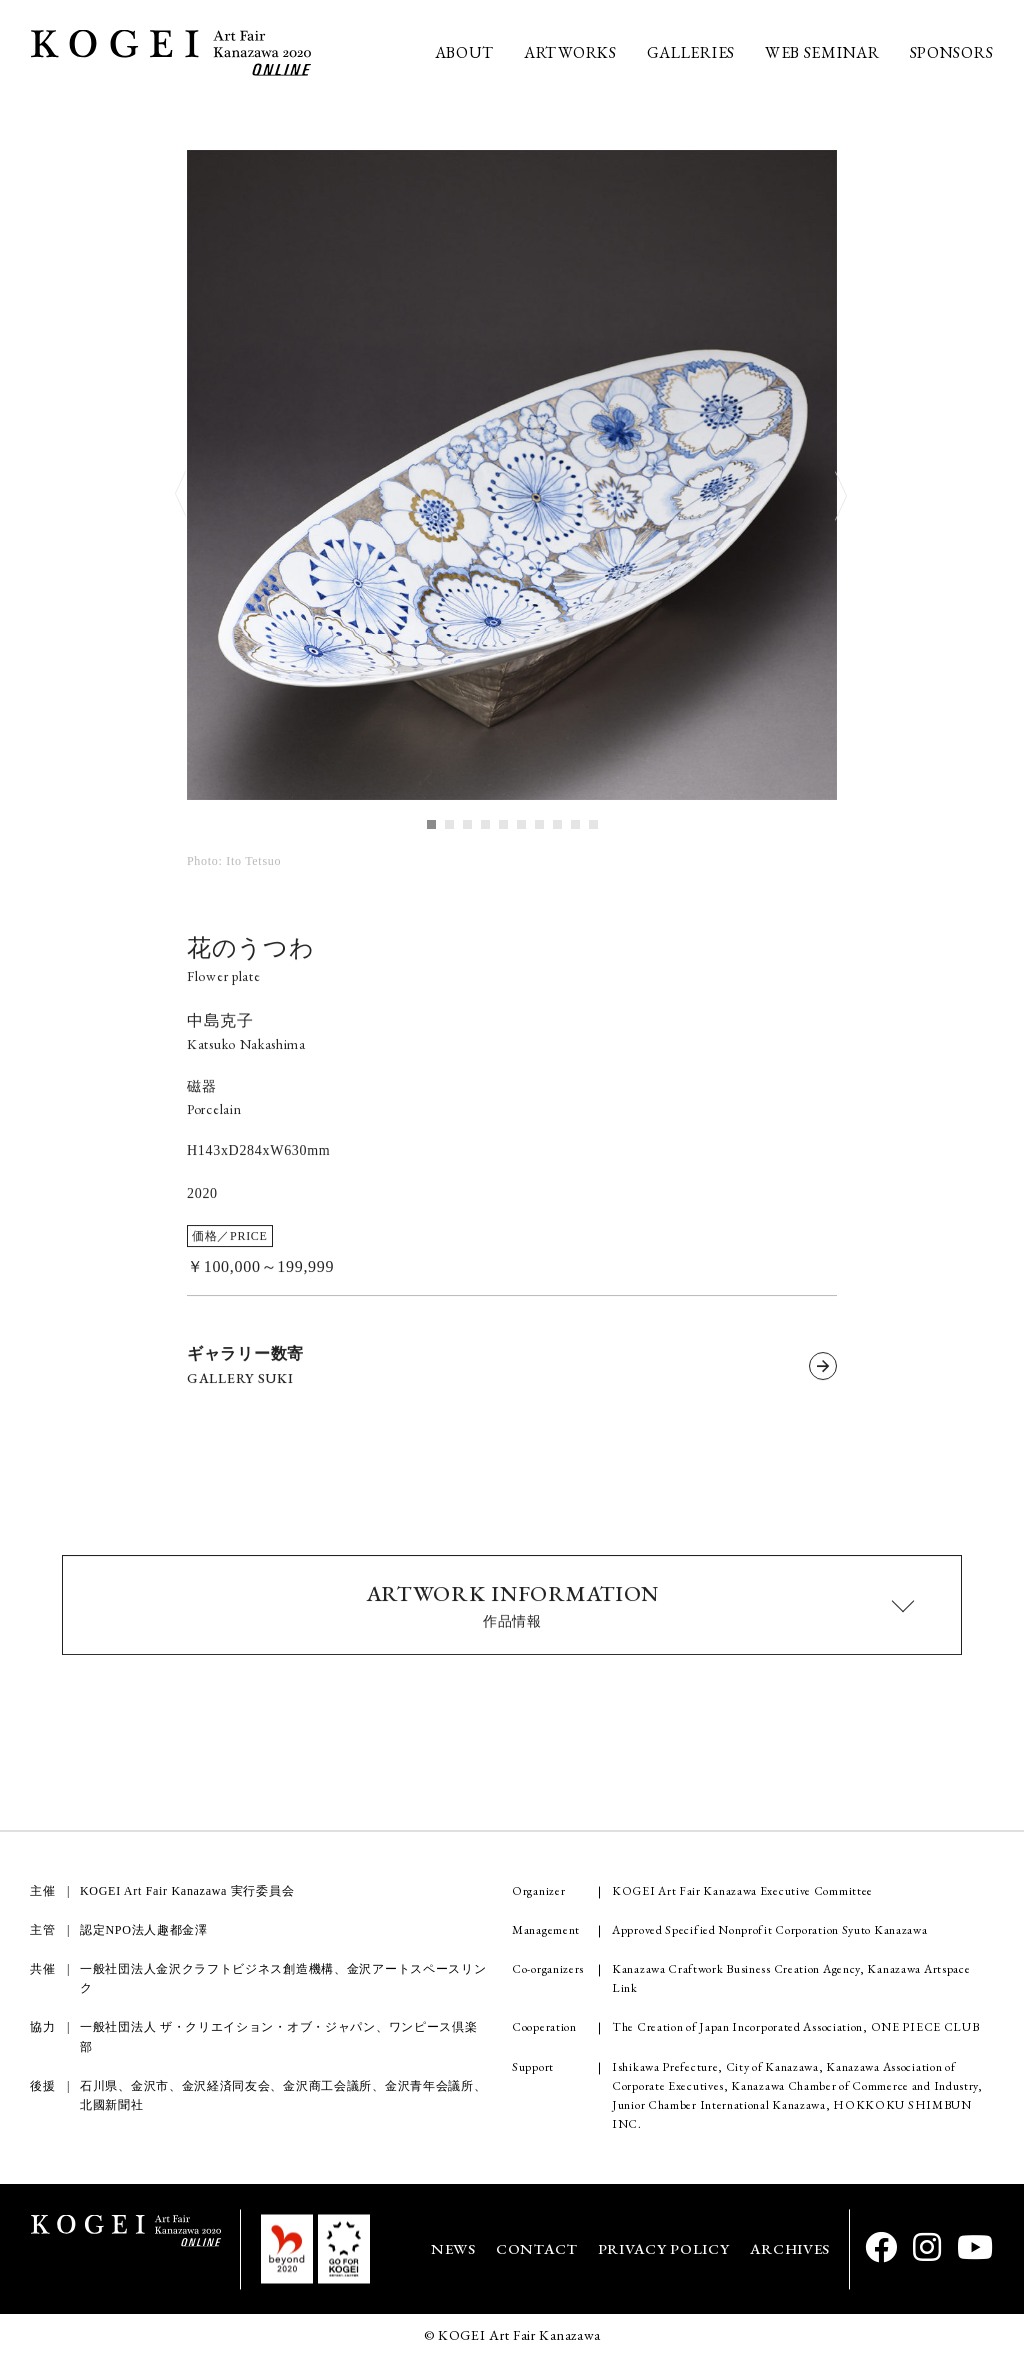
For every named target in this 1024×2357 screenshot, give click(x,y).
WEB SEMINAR (822, 52)
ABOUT (465, 52)
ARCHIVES (790, 2248)
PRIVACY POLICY (664, 2248)
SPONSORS (952, 52)
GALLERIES (691, 52)
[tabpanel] (512, 476)
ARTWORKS (570, 52)
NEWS (453, 2248)
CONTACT (537, 2248)
